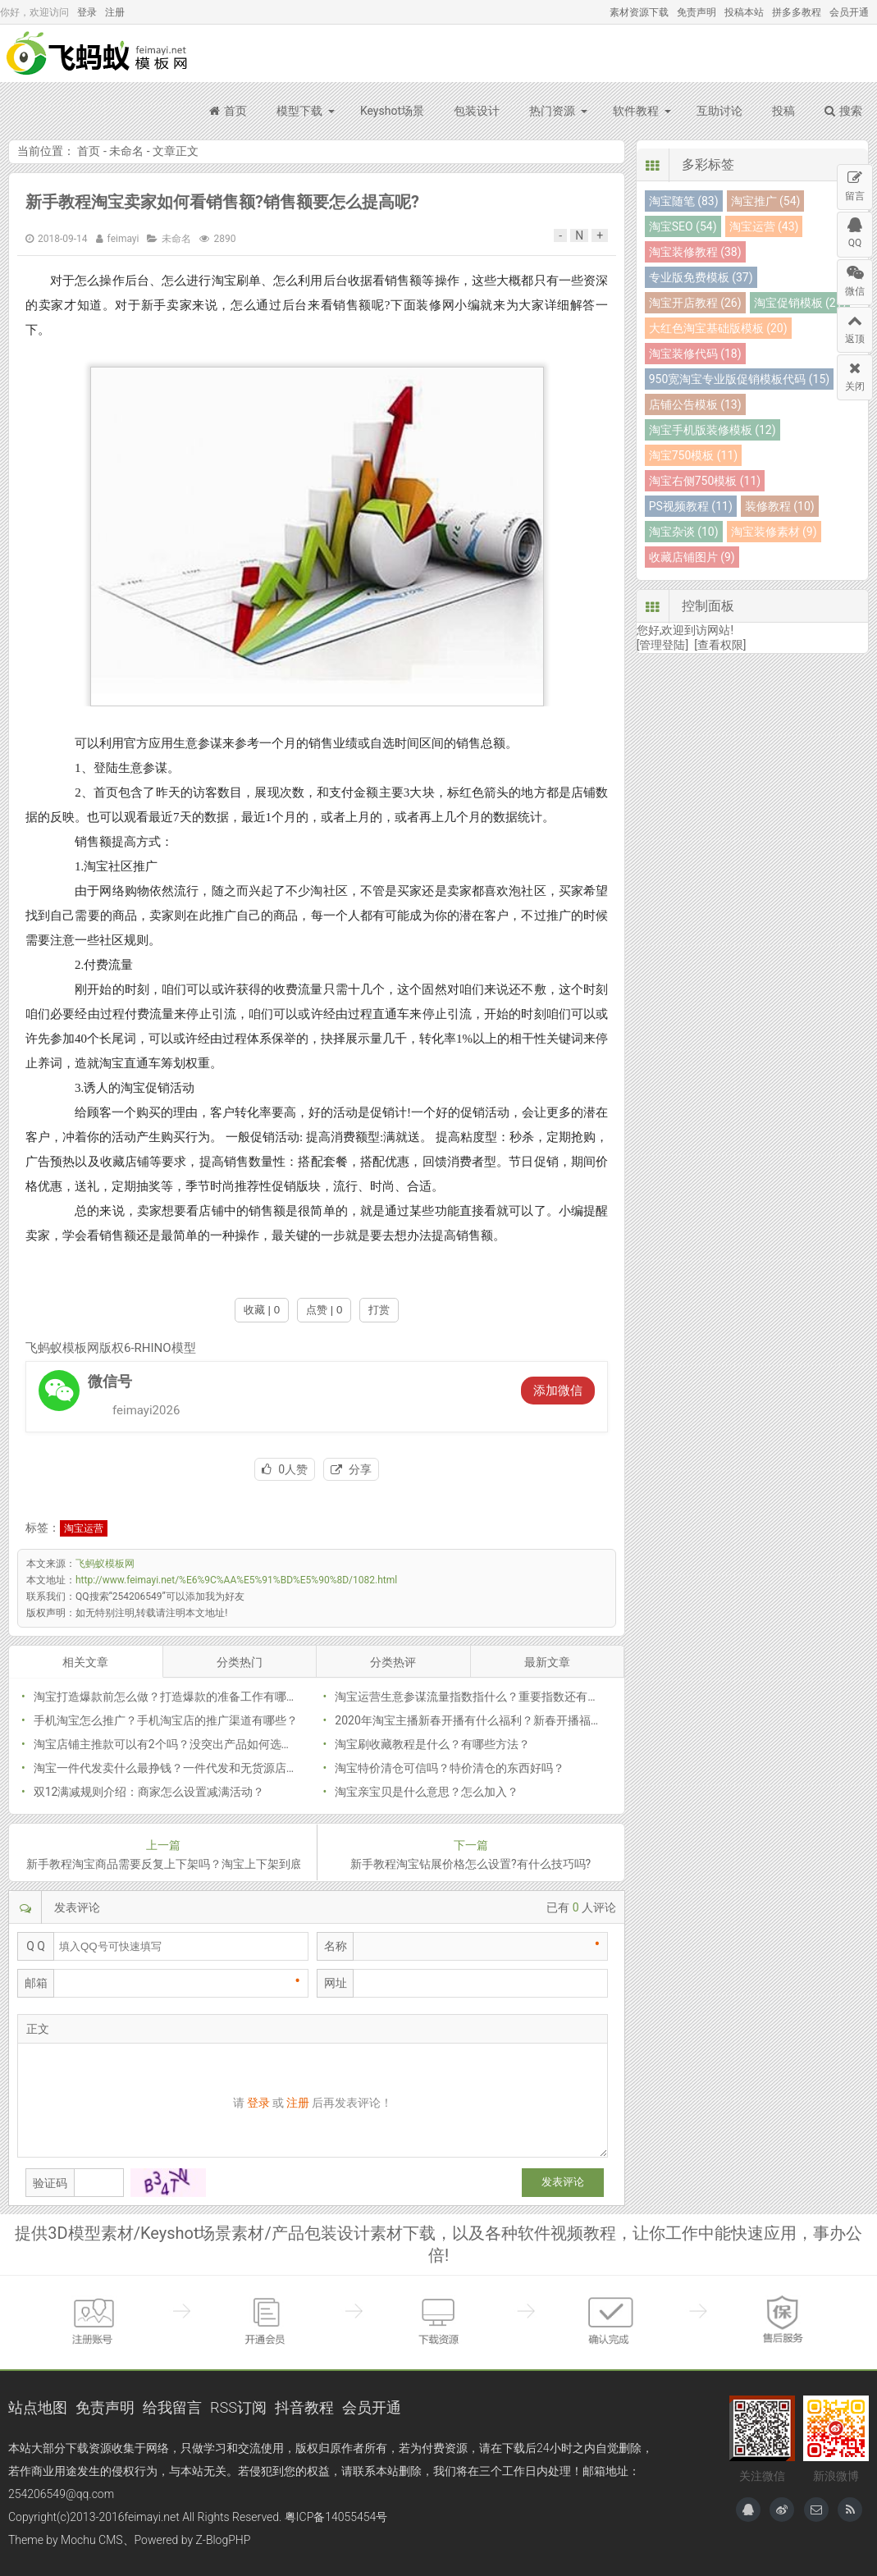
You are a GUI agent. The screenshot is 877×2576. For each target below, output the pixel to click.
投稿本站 (744, 12)
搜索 (843, 110)
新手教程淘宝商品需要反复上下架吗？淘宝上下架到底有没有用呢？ (163, 1863)
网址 (335, 1982)
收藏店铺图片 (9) (692, 557)
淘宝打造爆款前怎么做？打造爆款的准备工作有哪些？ (171, 1696)
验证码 (50, 2183)
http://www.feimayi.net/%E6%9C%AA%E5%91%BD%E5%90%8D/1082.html (236, 1580)
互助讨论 (719, 110)
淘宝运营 (83, 1528)
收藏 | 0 (262, 1310)
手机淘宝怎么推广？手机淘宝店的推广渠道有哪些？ (166, 1720)
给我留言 (172, 2407)
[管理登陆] (662, 644)
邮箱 (36, 1982)
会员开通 (849, 12)
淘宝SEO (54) (683, 226)
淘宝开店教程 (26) (695, 302)
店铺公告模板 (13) (695, 404)
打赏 (379, 1310)
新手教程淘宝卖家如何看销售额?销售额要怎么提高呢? (222, 202)
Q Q (35, 1946)
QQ (854, 230)
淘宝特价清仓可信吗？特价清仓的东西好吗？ (449, 1767)
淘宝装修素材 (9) (774, 531)
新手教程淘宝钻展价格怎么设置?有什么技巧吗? (470, 1863)
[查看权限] (720, 644)
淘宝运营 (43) (764, 226)
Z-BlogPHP (223, 2539)
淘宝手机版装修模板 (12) (712, 429)
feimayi (123, 238)
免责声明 (696, 12)
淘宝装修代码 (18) (695, 353)
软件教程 (636, 110)
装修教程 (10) (780, 506)
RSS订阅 (238, 2407)
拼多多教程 (796, 12)
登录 (87, 12)
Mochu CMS (91, 2539)
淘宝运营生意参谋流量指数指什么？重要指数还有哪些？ (478, 1696)
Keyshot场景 (392, 110)
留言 (855, 183)
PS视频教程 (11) (691, 506)
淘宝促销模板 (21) (800, 302)
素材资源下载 (639, 12)
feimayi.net (151, 2516)
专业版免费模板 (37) (701, 277)
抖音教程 (304, 2407)
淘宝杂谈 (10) (684, 531)
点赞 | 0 (324, 1310)
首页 (228, 110)
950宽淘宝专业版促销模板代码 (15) (739, 379)
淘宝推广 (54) (766, 201)
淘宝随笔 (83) (684, 201)
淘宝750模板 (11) (693, 455)
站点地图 (37, 2407)
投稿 (783, 110)
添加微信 (557, 1390)
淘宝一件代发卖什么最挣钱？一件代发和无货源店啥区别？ (183, 1767)
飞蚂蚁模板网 (98, 53)
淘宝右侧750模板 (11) (705, 480)
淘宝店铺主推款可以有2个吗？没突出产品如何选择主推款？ (186, 1744)
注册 (115, 12)
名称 (335, 1946)
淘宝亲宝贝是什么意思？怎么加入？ (426, 1791)
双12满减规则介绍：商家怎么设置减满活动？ (149, 1791)
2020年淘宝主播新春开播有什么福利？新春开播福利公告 (479, 1720)
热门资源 (552, 110)
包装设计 (477, 110)
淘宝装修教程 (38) (695, 251)
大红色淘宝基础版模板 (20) (718, 328)
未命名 (126, 151)
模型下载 (299, 110)
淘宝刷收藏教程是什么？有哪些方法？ (432, 1744)
